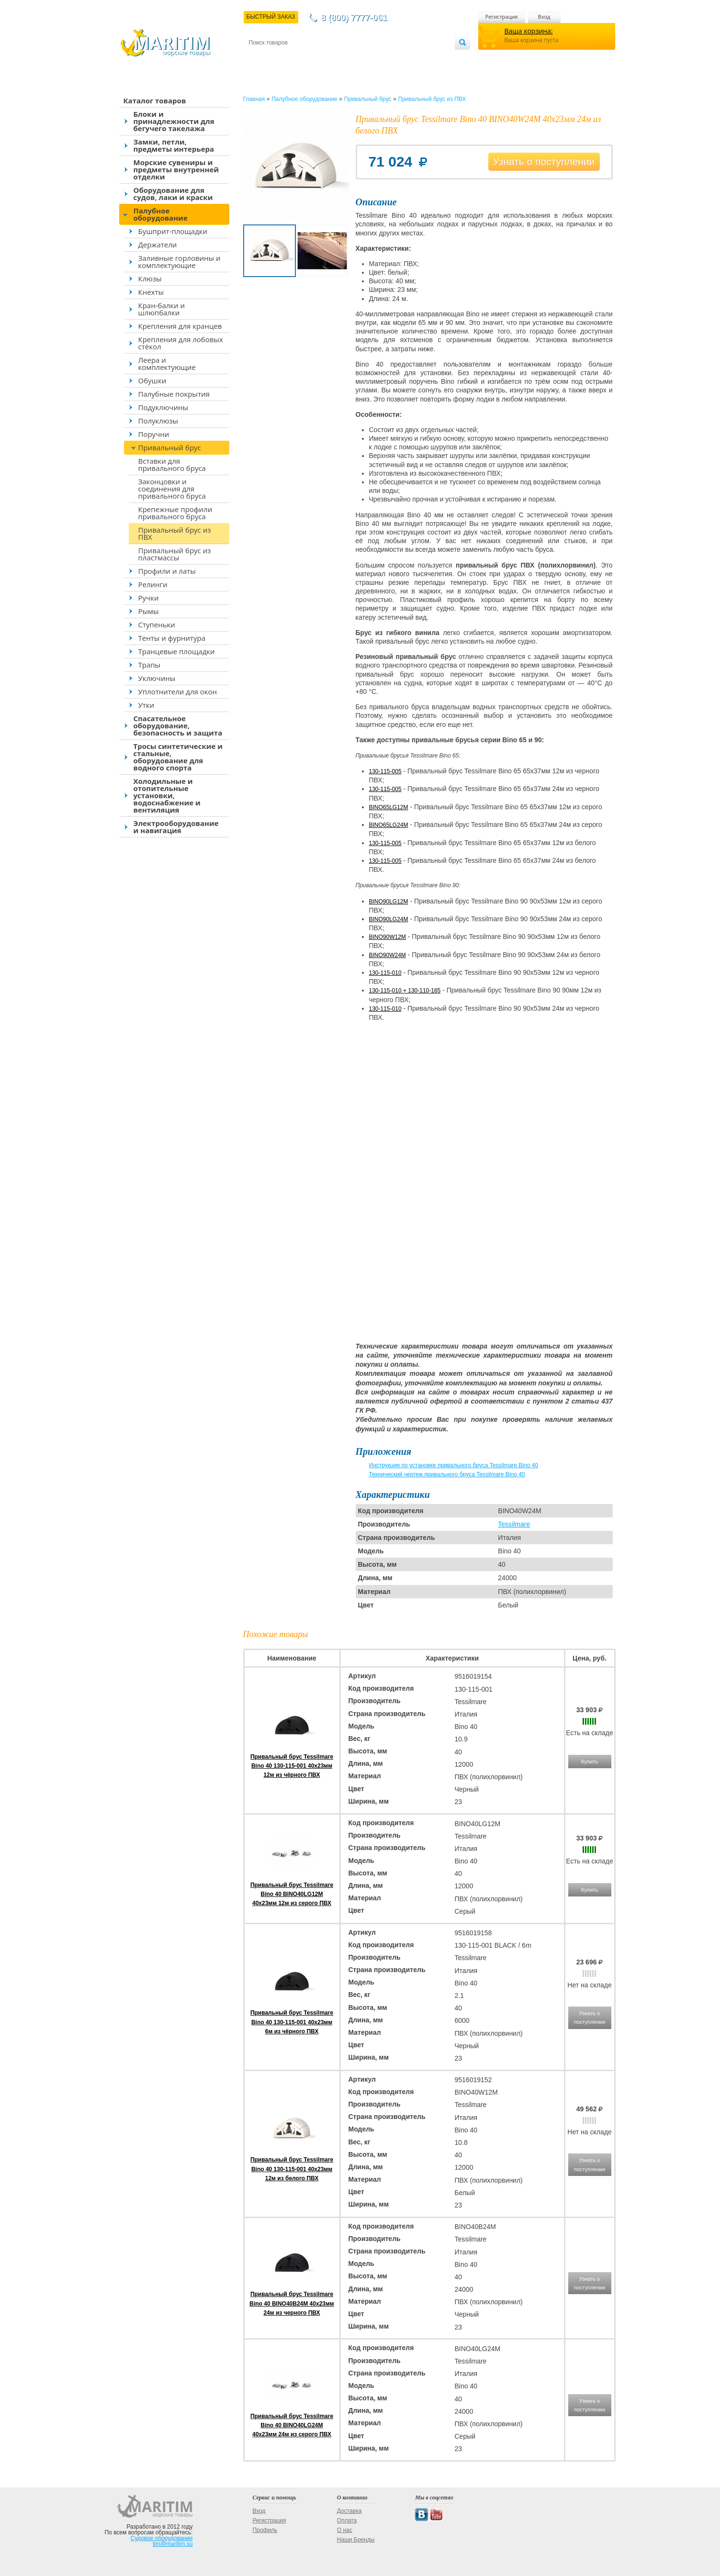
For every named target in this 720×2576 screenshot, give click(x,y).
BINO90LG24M (388, 919)
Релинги (153, 584)
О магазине (363, 58)
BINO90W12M (387, 937)
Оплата (327, 58)
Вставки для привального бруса (172, 464)
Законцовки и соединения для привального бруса (172, 489)
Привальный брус (169, 447)
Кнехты (151, 292)
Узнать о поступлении (544, 161)
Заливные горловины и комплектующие (179, 261)
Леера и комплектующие (167, 363)
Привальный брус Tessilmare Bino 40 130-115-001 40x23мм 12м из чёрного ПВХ (291, 1765)
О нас (344, 2530)
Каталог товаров (155, 100)
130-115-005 (385, 771)
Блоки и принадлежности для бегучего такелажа (174, 121)
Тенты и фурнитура (172, 638)
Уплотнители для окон (177, 691)
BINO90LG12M (388, 901)
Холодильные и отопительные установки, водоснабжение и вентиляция (167, 795)
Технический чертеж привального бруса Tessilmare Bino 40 (447, 1474)
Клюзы (150, 278)
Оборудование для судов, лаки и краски (173, 193)
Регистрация (501, 16)
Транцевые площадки (176, 651)
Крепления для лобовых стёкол (180, 343)
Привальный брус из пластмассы (174, 554)
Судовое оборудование (162, 2538)
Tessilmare (514, 1524)
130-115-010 (385, 973)
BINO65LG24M (388, 825)
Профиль (264, 2530)
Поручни (153, 434)
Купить (589, 1761)
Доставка (295, 58)
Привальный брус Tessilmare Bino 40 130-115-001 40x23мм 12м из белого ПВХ (291, 2168)
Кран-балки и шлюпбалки (161, 309)
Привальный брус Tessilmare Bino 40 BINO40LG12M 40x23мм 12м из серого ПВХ (291, 1894)
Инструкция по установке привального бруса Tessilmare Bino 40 (454, 1465)
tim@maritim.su (173, 2544)
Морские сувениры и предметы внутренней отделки (176, 169)
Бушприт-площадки (173, 231)
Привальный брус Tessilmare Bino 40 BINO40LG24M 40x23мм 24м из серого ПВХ (291, 2425)
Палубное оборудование (161, 214)
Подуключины (163, 407)
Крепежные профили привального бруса (175, 512)
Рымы (148, 611)
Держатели (157, 244)
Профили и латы (167, 571)
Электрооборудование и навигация (176, 826)
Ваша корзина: (529, 30)
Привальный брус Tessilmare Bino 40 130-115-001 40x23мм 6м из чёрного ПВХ (291, 2021)
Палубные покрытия (174, 394)
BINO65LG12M (388, 807)
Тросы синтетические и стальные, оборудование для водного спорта (178, 756)
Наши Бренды (355, 2539)
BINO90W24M (387, 955)
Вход (544, 16)
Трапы (149, 664)
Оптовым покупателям (424, 58)
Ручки (148, 597)
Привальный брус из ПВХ (174, 533)
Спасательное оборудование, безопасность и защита (178, 725)
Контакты (260, 58)
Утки (146, 705)
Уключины (157, 678)
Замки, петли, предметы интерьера (174, 145)
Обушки (152, 380)
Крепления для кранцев (180, 326)
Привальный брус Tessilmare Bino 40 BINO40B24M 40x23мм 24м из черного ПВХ (291, 2303)
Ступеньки (156, 624)
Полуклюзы (158, 420)
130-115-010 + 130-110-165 (405, 990)
